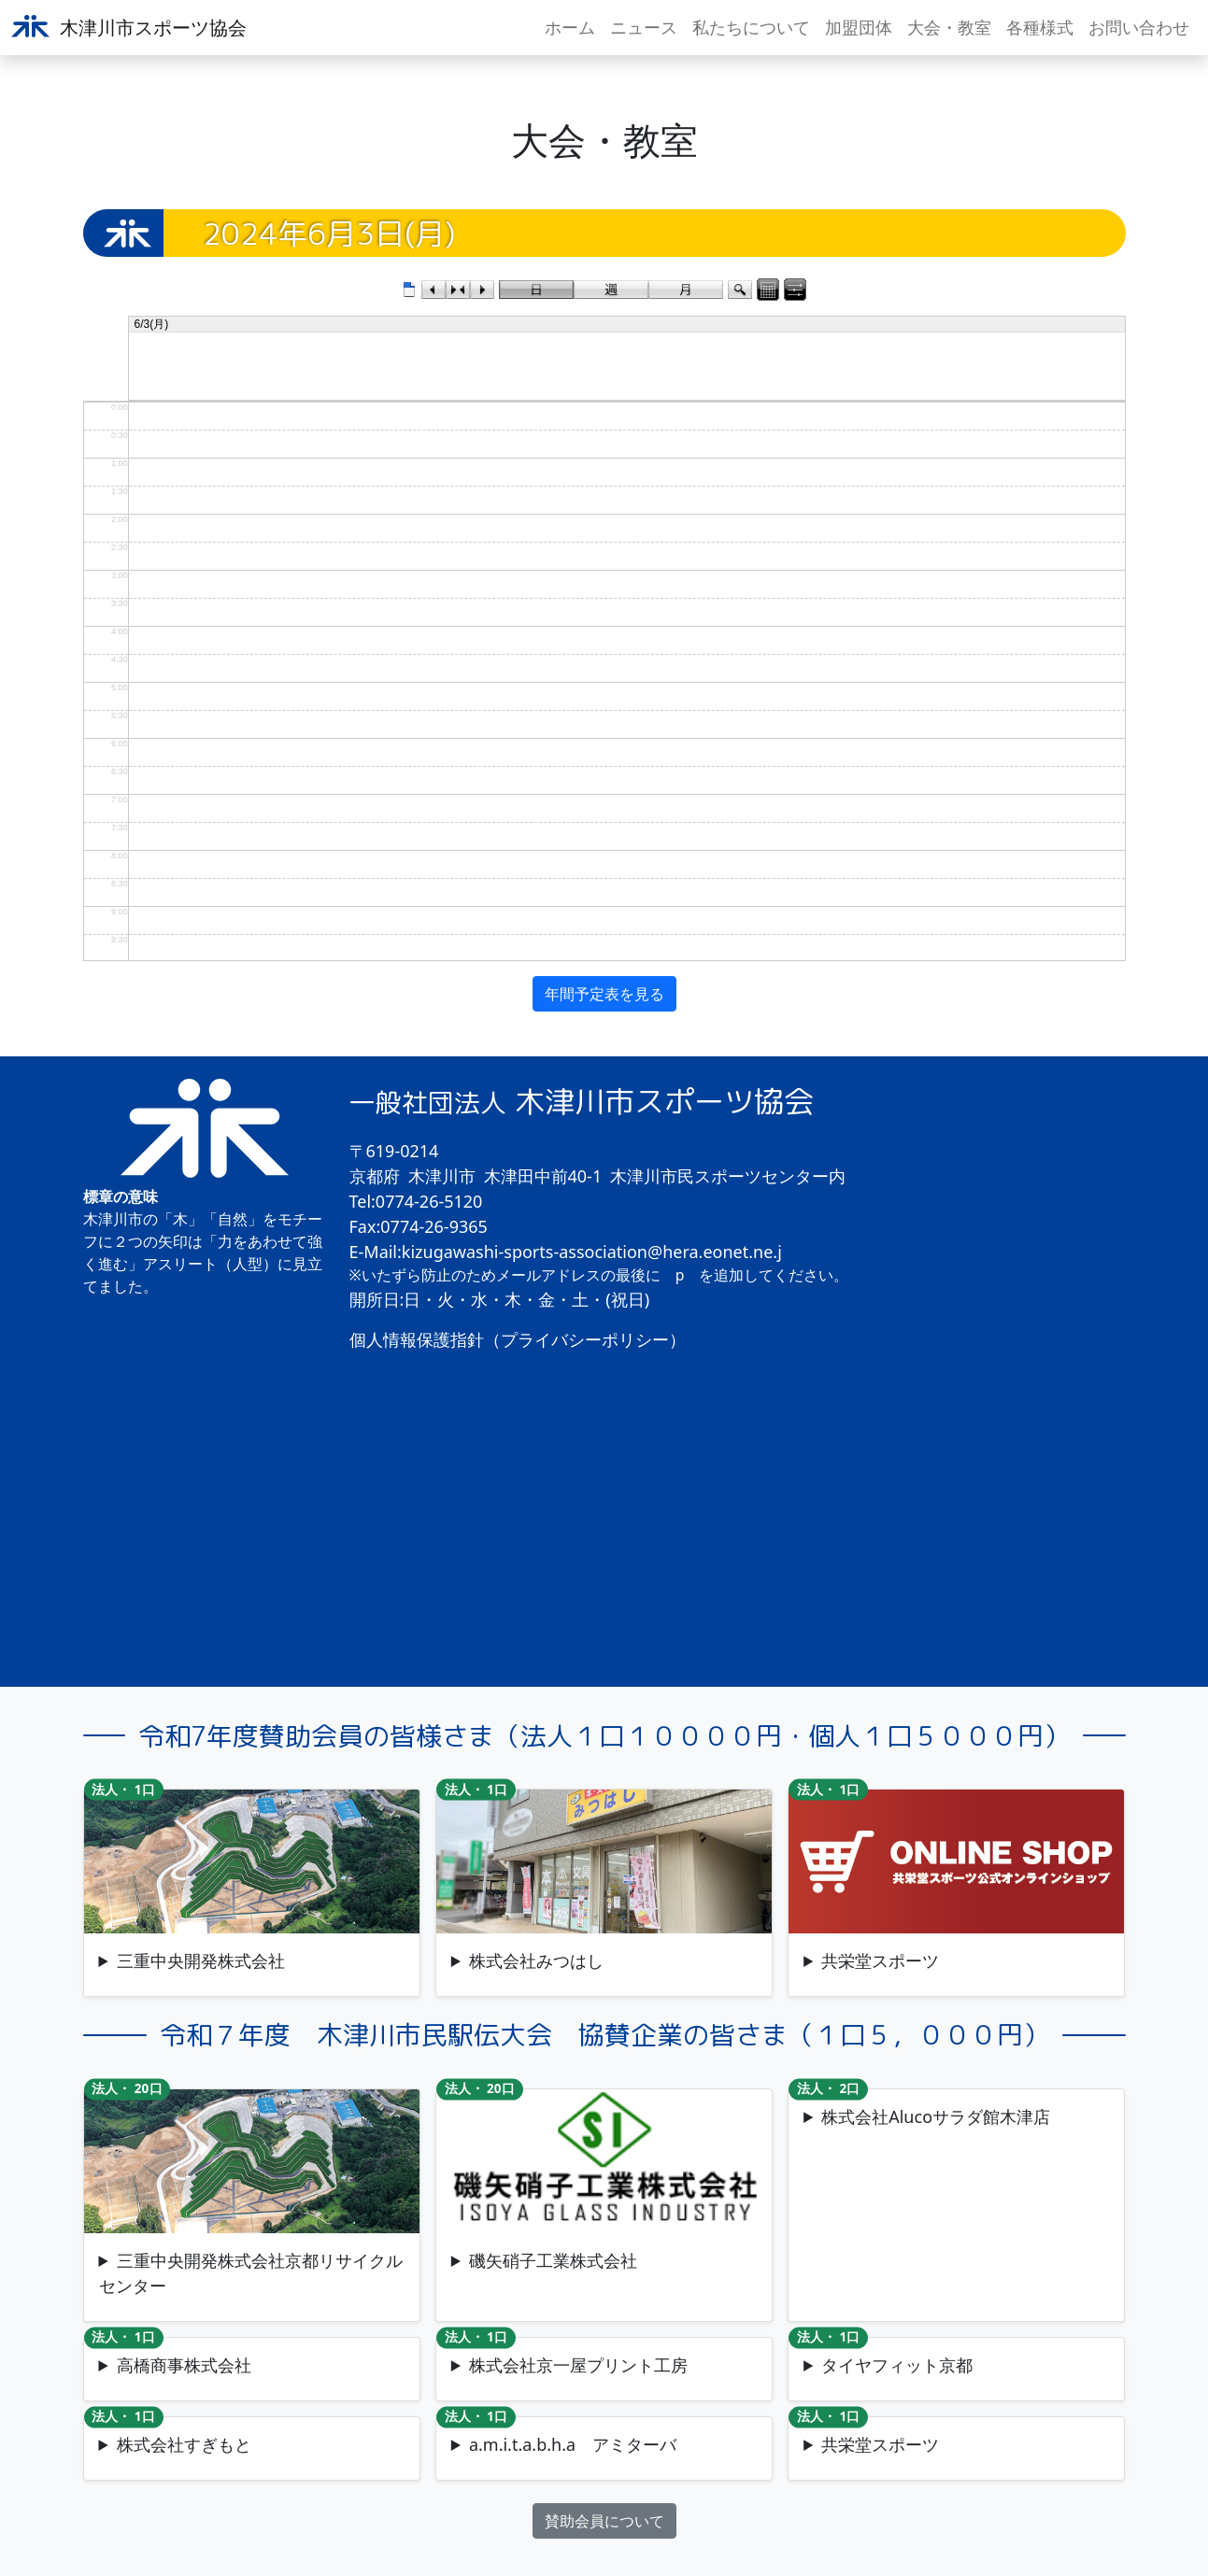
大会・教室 (949, 27)
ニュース (643, 27)
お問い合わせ (1138, 27)
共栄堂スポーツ (880, 1960)
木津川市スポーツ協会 (129, 27)
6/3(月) (152, 324)
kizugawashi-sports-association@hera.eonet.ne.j (592, 1251)
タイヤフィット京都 (897, 2365)
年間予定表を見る (604, 994)
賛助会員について (604, 2521)
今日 (458, 289)
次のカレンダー (482, 289)
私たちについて (751, 27)
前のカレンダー (433, 289)
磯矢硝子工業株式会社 (553, 2260)
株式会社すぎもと (184, 2444)
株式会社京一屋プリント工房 (578, 2365)
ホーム (570, 27)
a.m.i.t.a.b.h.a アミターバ (572, 2444)
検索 (740, 289)
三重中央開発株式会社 (201, 1960)
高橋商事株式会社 (184, 2365)
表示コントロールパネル (795, 289)
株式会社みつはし (536, 1960)
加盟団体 (858, 27)
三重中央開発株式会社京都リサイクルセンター (251, 2273)
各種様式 (1039, 27)
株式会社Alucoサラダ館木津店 (935, 2116)
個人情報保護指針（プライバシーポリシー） (517, 1339)
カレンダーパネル (768, 289)
